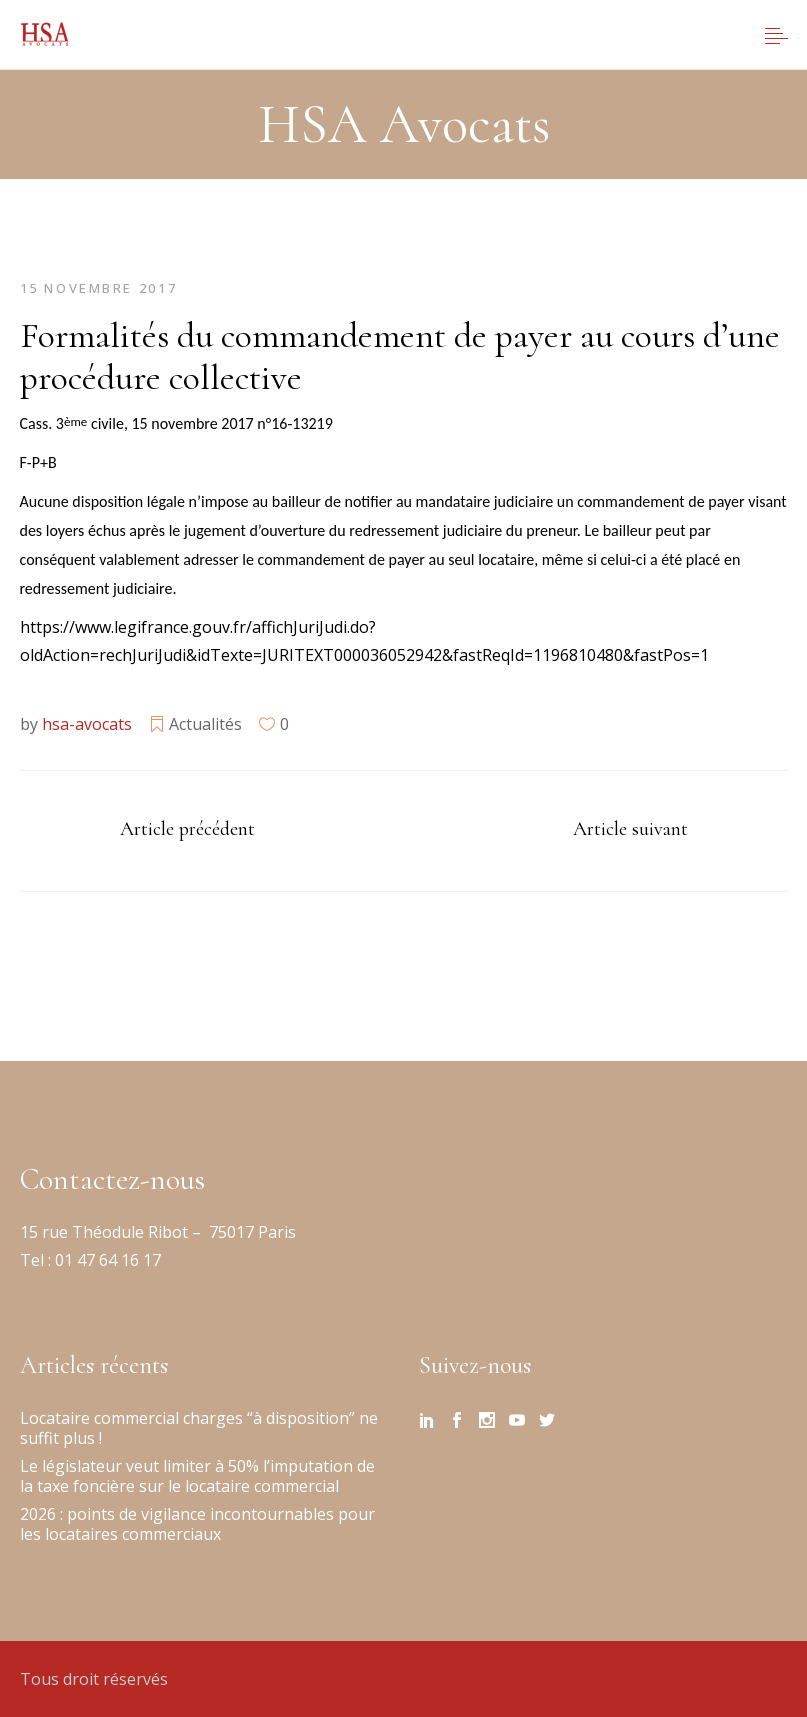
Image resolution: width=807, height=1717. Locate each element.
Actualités (205, 724)
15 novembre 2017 (99, 288)
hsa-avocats (87, 724)
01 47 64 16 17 (106, 1260)
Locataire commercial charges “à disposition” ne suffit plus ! (199, 1428)
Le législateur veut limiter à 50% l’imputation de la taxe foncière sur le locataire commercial (197, 1476)
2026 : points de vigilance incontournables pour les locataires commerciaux (197, 1524)
